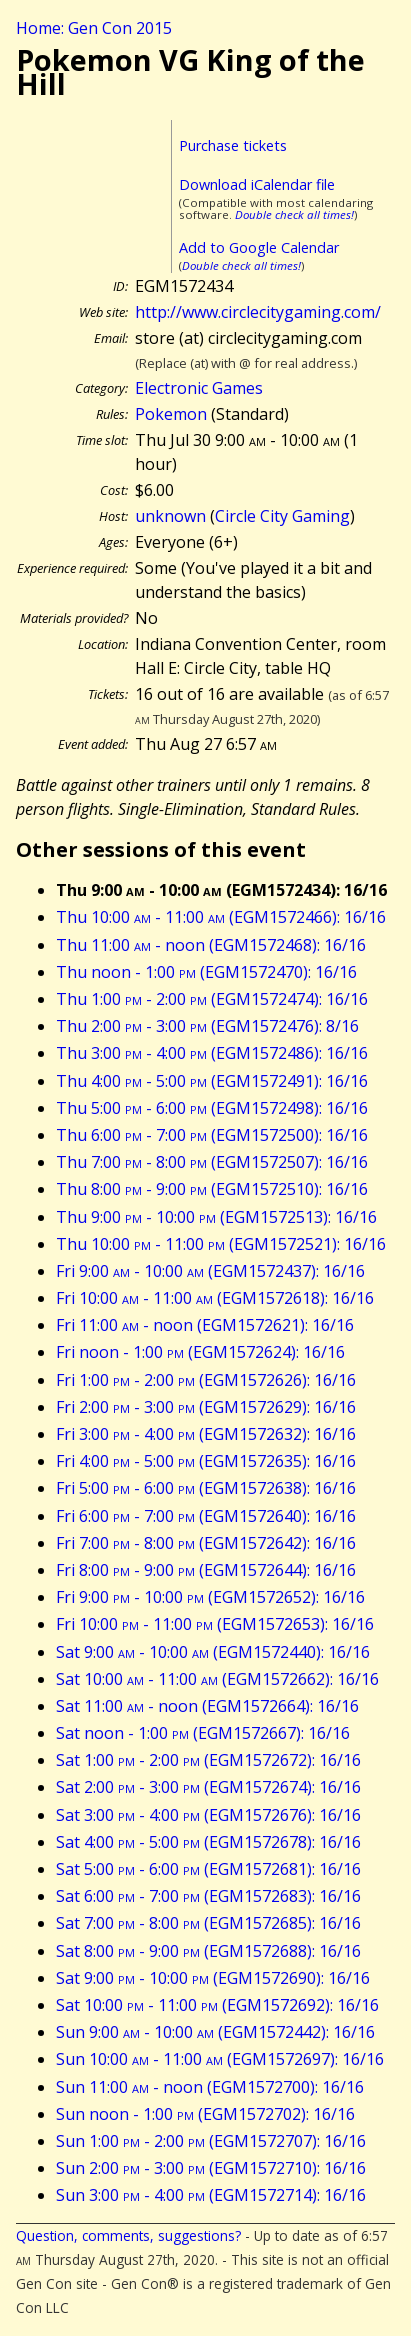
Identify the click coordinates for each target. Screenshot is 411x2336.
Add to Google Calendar (259, 247)
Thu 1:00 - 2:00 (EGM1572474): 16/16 (212, 999)
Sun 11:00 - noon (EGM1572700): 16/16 (210, 2087)
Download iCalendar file (257, 184)
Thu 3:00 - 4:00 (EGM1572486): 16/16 (212, 1053)
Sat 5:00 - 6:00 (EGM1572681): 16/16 (208, 1869)
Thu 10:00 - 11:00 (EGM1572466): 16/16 (221, 917)
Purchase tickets (233, 145)
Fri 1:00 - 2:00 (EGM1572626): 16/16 (206, 1380)
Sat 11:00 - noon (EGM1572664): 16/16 (207, 1706)
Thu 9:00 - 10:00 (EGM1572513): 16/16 (216, 1217)
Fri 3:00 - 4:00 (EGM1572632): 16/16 (206, 1434)
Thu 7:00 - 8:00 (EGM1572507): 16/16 (212, 1162)
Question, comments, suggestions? (128, 2235)
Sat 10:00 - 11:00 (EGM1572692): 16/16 (217, 2005)
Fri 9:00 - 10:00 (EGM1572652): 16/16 (210, 1597)
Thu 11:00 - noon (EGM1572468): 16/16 (211, 945)
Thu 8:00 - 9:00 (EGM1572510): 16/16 (212, 1189)
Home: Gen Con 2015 (94, 28)
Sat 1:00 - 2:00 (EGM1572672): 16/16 (208, 1760)
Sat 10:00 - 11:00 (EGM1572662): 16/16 (217, 1679)
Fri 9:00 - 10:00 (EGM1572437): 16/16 (210, 1271)
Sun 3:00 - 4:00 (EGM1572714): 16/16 (211, 2195)
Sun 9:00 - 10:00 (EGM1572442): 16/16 (215, 2032)
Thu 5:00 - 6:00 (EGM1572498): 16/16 (212, 1108)
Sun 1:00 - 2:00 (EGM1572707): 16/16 (211, 2141)
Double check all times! (294, 214)
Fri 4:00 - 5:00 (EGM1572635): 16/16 (206, 1461)
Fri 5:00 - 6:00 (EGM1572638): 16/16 (206, 1488)
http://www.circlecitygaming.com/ (258, 312)
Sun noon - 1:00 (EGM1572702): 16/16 (205, 2114)
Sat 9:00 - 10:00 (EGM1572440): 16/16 (213, 1652)
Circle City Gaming (282, 516)
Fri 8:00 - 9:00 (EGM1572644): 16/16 (206, 1570)
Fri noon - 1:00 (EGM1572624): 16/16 (200, 1352)
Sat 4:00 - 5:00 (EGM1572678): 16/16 (208, 1842)
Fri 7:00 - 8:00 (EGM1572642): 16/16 (206, 1543)
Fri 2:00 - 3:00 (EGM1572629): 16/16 (206, 1407)
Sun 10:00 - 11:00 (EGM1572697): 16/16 (220, 2059)
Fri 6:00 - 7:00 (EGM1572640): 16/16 (206, 1516)
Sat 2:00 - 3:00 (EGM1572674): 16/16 (208, 1787)
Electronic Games (199, 388)
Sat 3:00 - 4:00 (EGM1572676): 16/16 (208, 1815)
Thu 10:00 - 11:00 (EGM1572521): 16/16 (221, 1244)
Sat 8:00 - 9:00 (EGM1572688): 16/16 (208, 1951)
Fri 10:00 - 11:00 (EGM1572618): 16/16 (215, 1298)
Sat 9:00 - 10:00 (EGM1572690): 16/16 (213, 1978)
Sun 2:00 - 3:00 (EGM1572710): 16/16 (211, 2168)
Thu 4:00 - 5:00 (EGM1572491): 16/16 (212, 1081)
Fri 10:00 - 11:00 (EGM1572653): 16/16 (215, 1624)
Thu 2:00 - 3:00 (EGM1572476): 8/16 (207, 1026)
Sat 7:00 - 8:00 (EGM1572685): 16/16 (208, 1923)
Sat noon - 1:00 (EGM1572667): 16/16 (203, 1733)
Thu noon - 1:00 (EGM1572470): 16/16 (206, 972)
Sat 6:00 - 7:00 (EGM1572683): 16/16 (208, 1896)
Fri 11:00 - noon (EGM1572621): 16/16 (205, 1325)
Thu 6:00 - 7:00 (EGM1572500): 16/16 (212, 1135)
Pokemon (171, 414)
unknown (170, 516)
